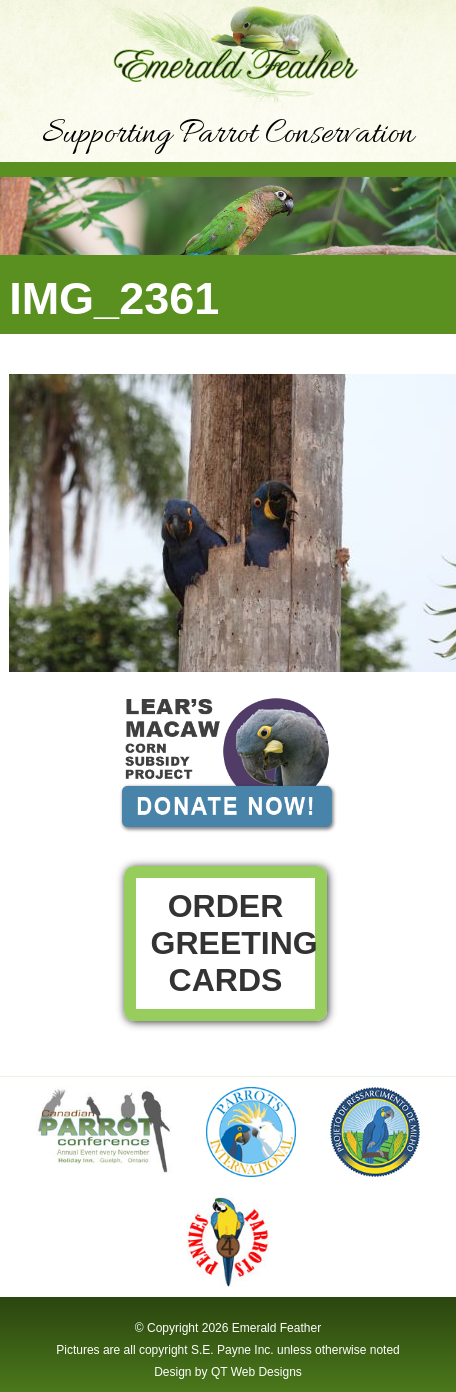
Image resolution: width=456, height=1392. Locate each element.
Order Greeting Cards (234, 943)
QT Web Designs (256, 1372)
